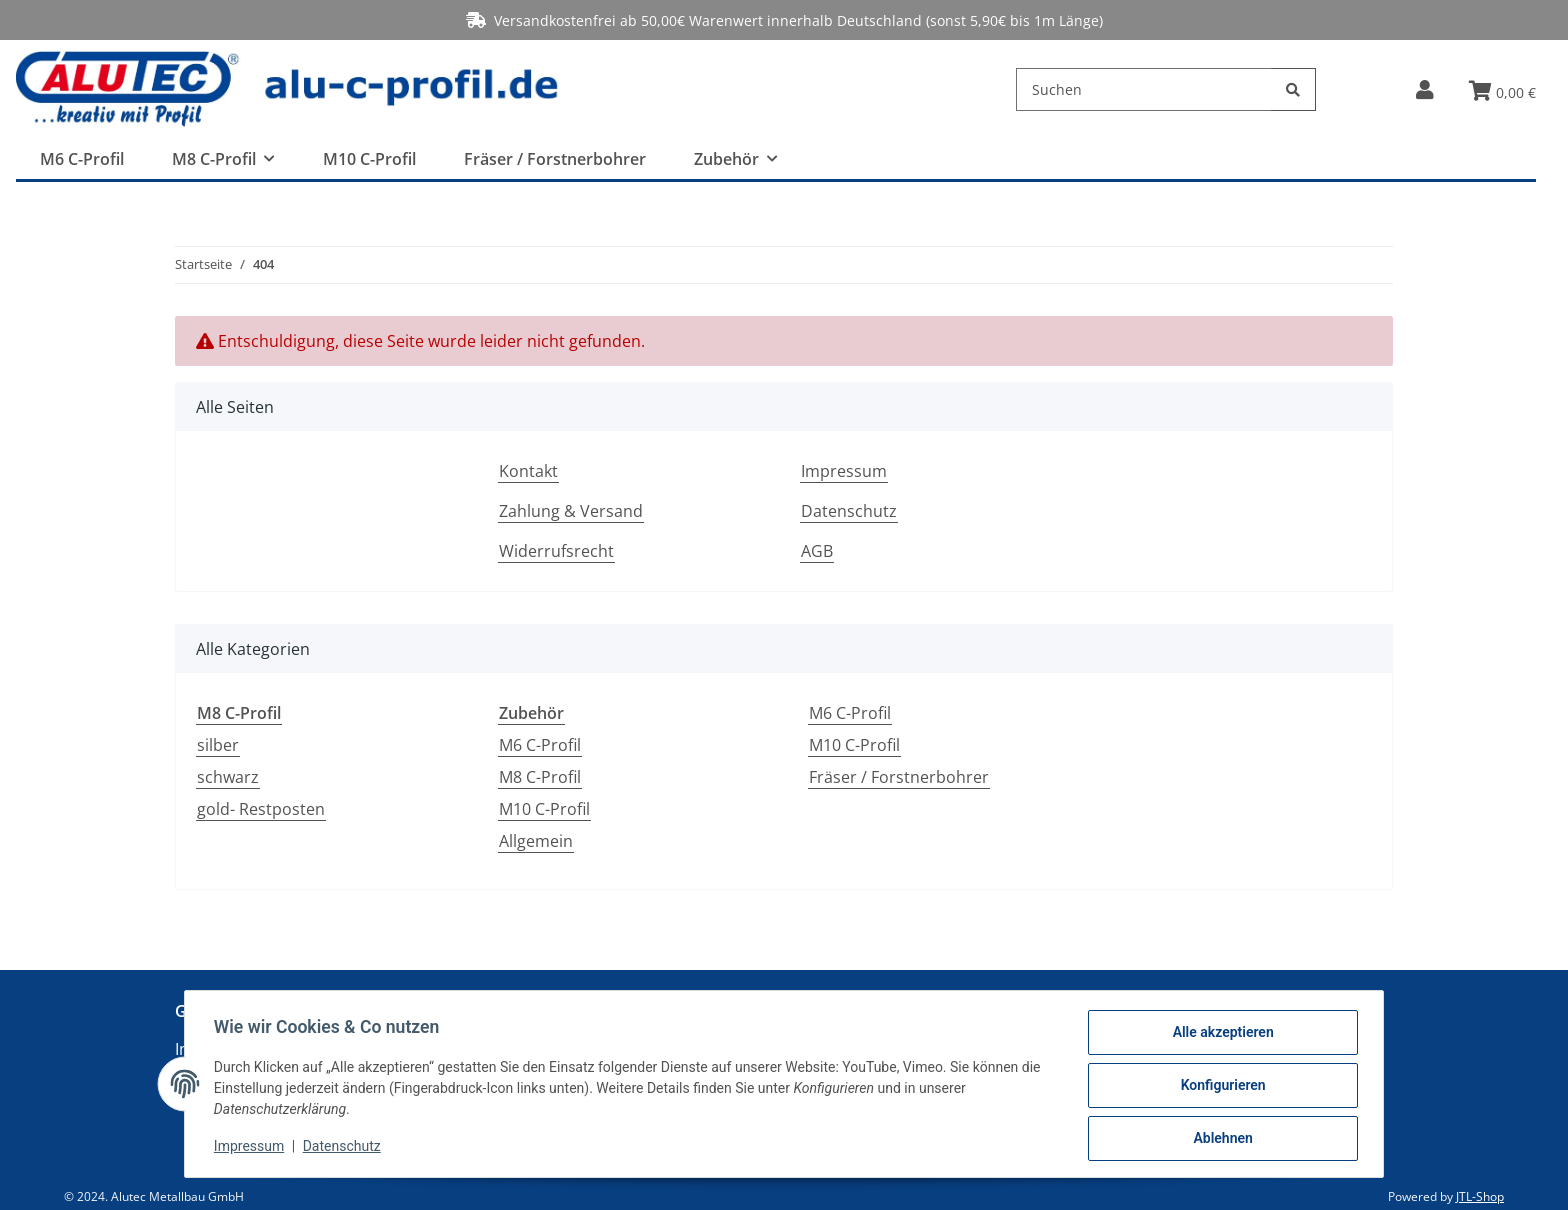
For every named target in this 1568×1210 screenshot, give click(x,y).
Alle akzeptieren (1219, 1035)
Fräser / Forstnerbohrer (899, 777)
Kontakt (528, 471)
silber (218, 745)
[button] (1424, 89)
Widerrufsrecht (556, 551)
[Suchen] (1144, 89)
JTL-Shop (1480, 1196)
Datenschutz (849, 511)
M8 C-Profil (540, 777)
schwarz (228, 777)
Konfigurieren (1219, 1087)
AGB (817, 551)
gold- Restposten (261, 809)
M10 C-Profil (544, 809)
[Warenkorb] (1502, 92)
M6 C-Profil (540, 745)
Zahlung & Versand (571, 511)
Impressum (844, 471)
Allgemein (536, 841)
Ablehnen (1219, 1139)
